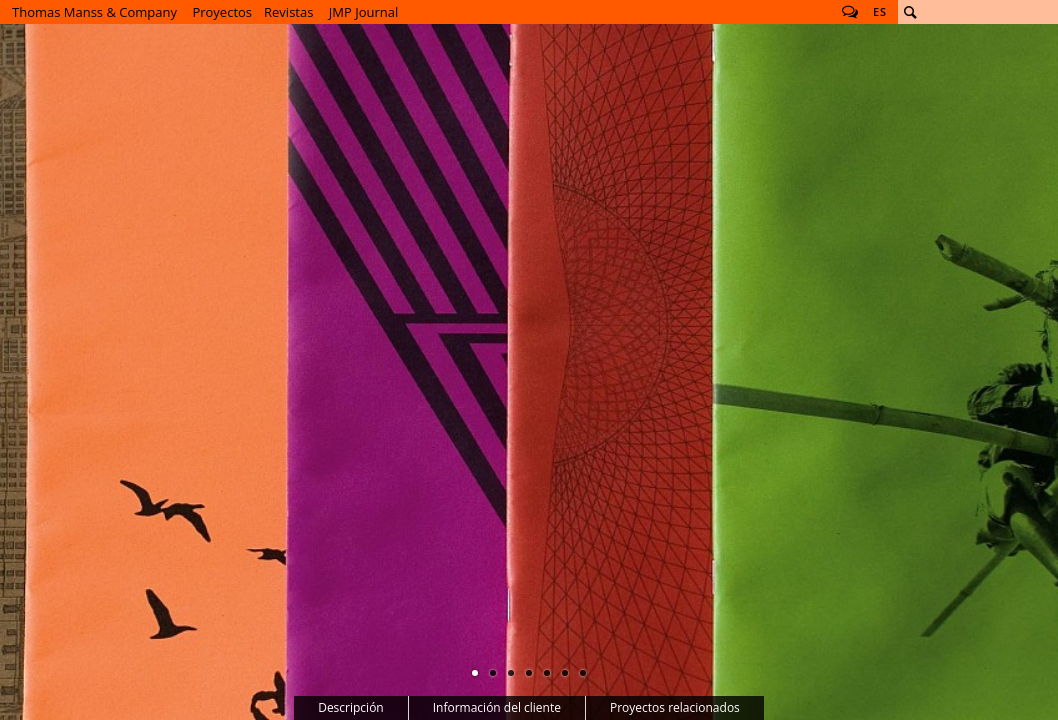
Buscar (910, 12)
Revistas (288, 12)
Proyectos (222, 12)
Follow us (850, 12)
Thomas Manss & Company (94, 12)
